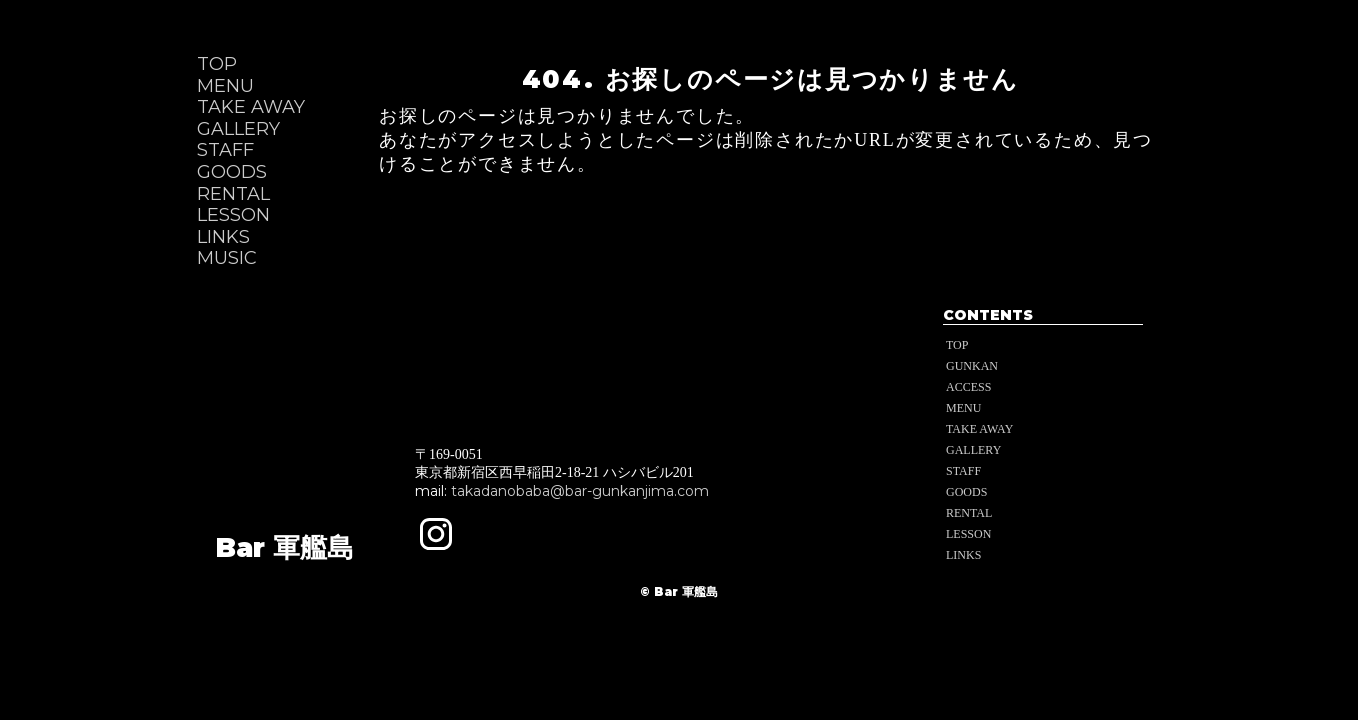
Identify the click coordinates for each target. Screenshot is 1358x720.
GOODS (232, 172)
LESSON (233, 215)
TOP (217, 64)
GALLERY (238, 129)
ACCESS (968, 387)
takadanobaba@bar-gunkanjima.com (580, 491)
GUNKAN (972, 366)
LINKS (223, 237)
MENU (225, 86)
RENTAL (233, 194)
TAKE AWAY (251, 107)
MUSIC (227, 258)
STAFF (225, 150)
